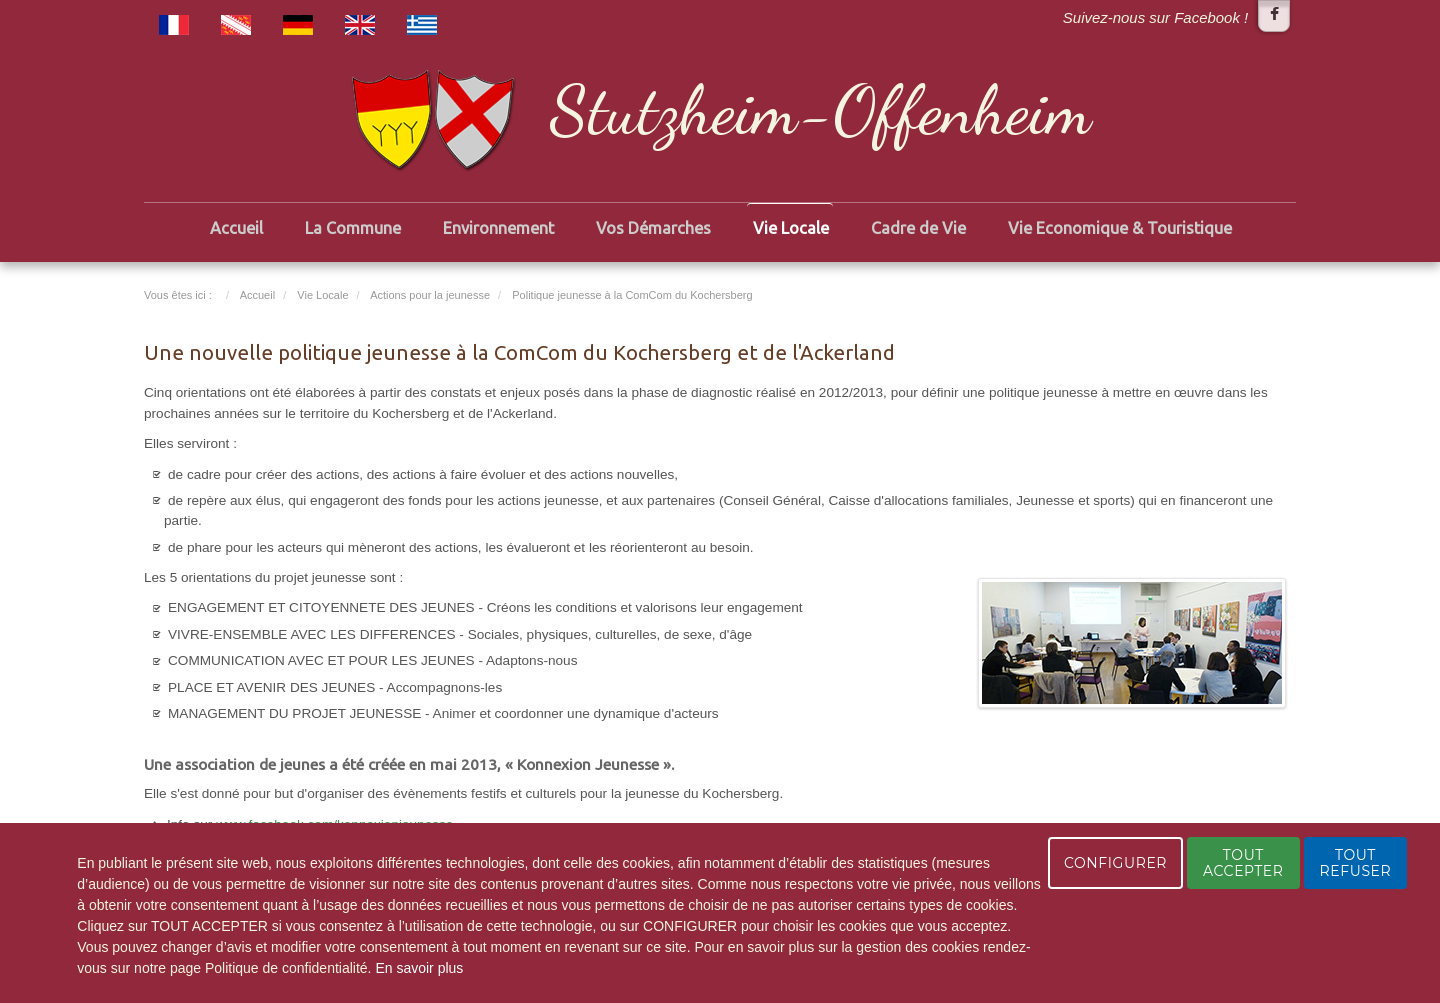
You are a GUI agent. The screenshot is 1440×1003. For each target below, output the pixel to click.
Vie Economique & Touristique (1120, 228)
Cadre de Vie (918, 228)
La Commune (353, 228)
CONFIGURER (1115, 863)
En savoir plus (419, 968)
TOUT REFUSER (1356, 863)
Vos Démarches (653, 228)
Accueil (236, 228)
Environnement (498, 228)
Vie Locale (791, 228)
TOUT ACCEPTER (1243, 863)
